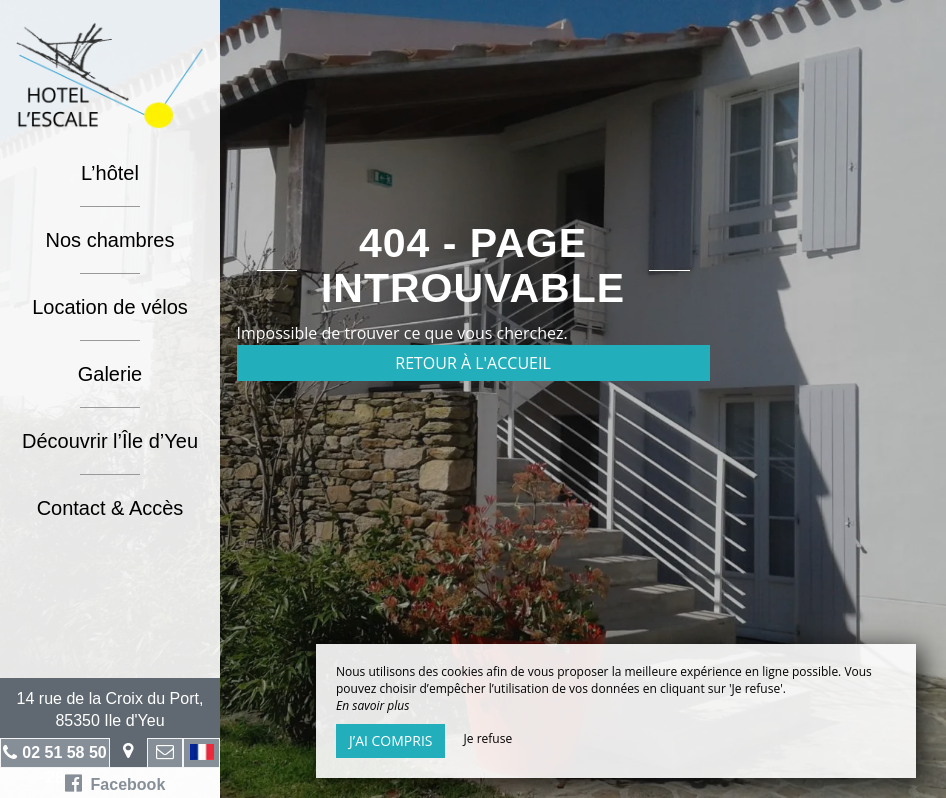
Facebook (115, 783)
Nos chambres (110, 240)
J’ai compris (390, 740)
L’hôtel (110, 173)
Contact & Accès (110, 508)
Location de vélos (110, 307)
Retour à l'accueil (473, 363)
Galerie (110, 374)
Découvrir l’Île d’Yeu (110, 441)
